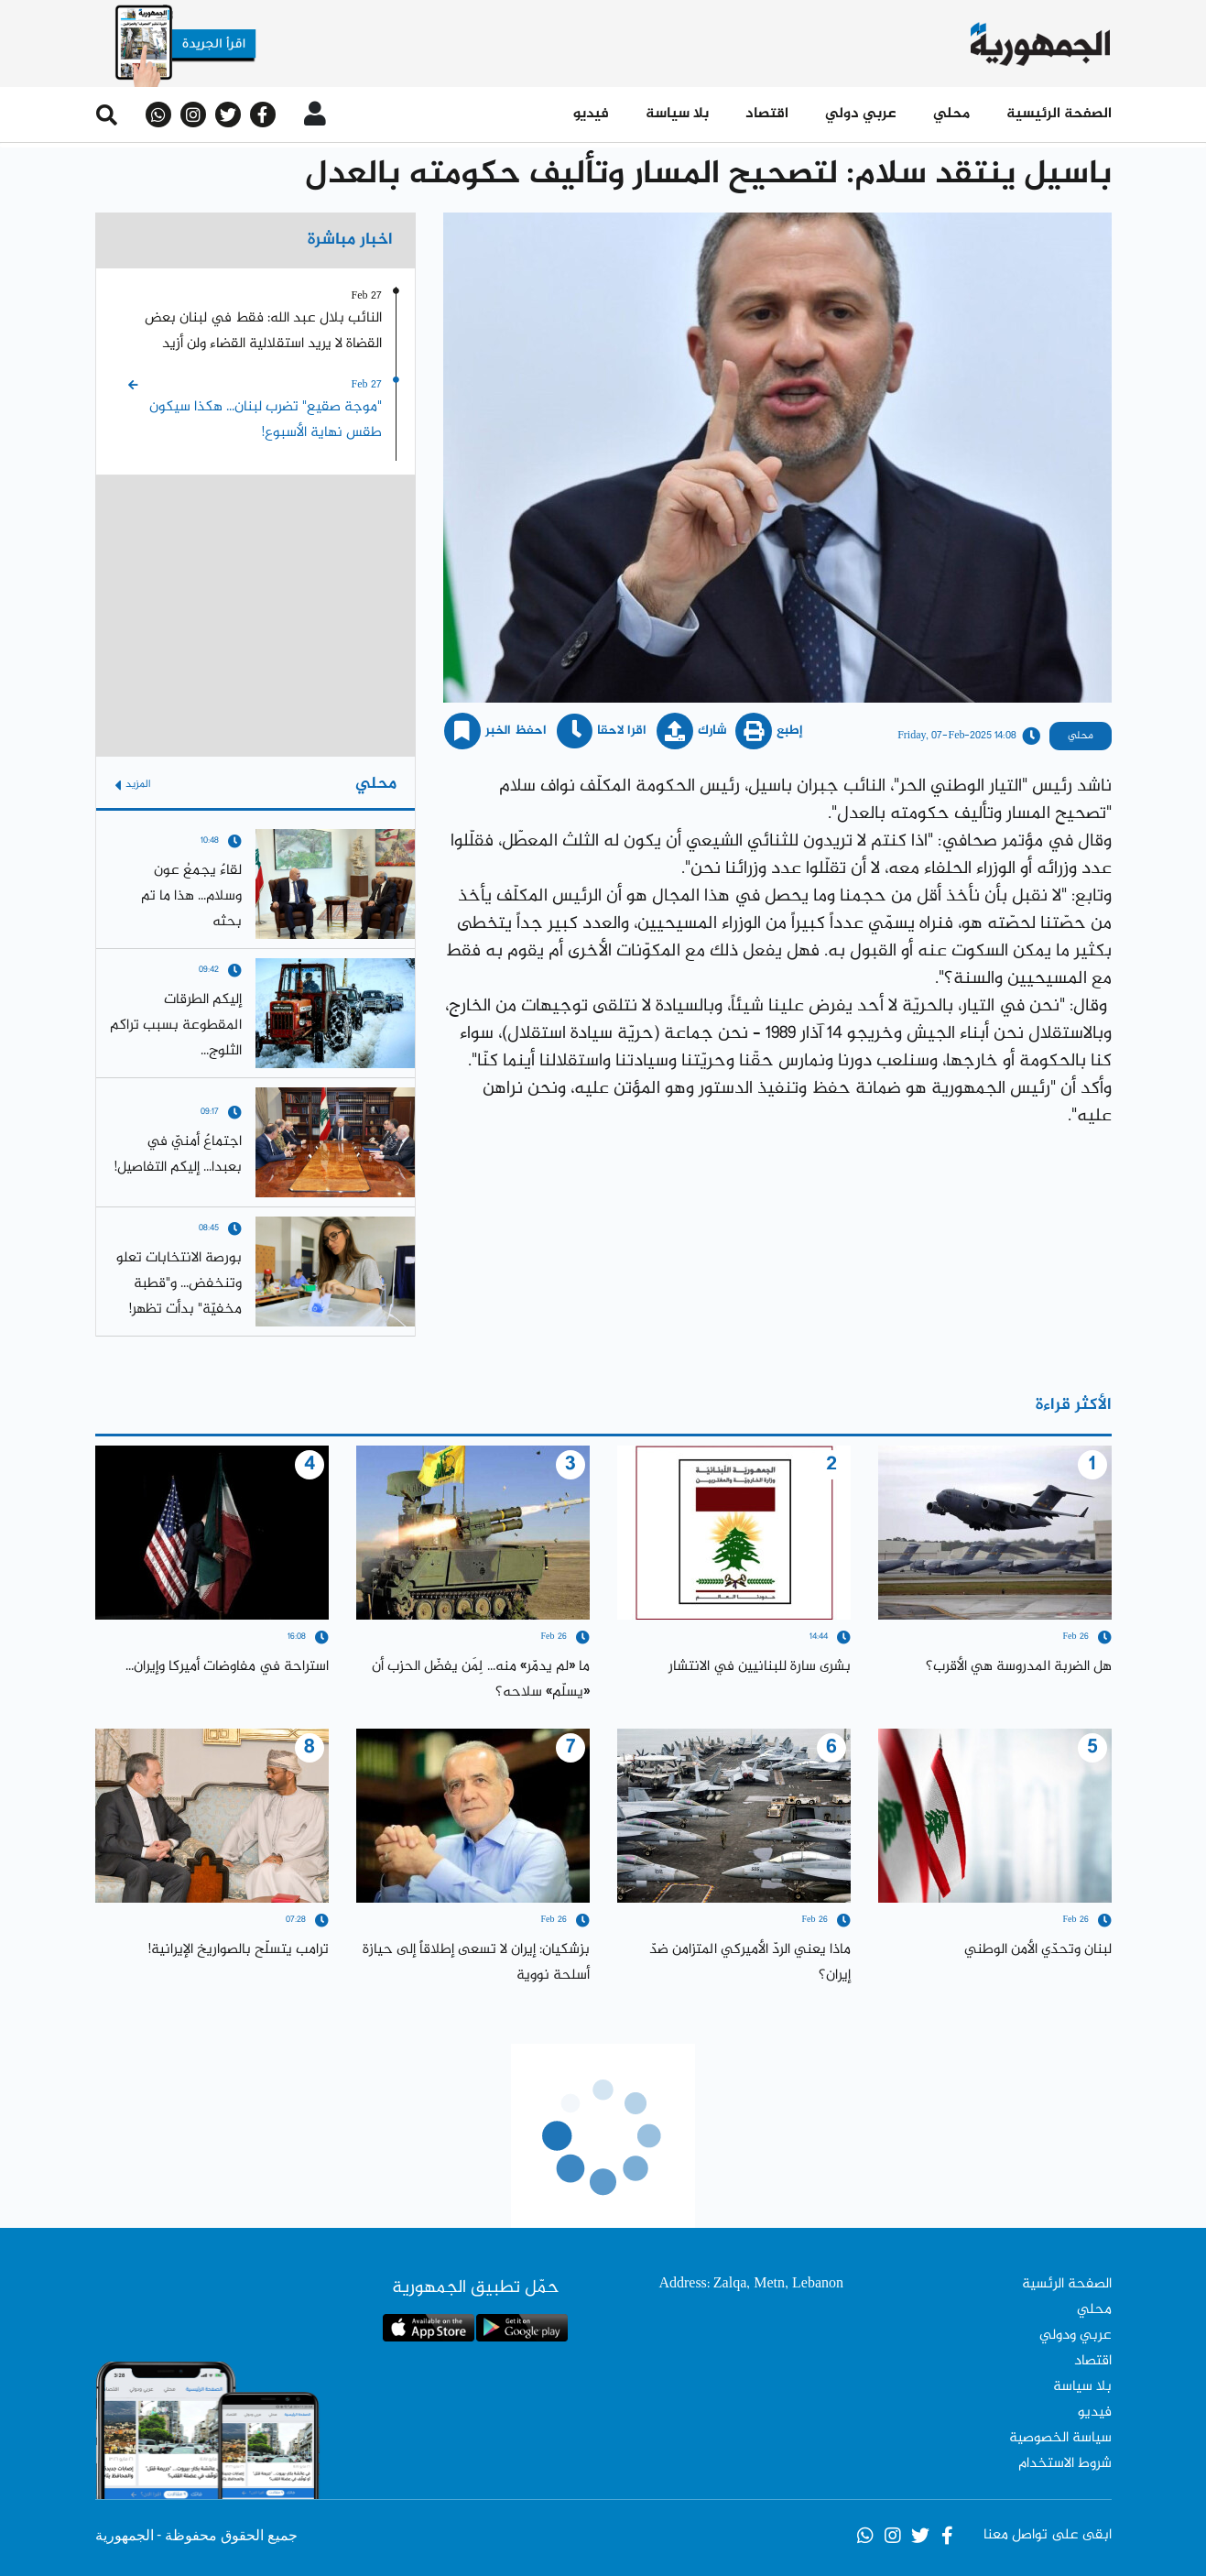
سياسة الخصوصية (1060, 2438)
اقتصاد (766, 114)
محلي (951, 114)
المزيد (132, 784)
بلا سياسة (677, 114)
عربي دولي (860, 114)
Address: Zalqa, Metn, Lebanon (750, 2284)
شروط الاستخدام (1065, 2463)
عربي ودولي (1075, 2335)
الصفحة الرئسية (1067, 2284)
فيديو (591, 114)
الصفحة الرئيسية (1059, 114)
